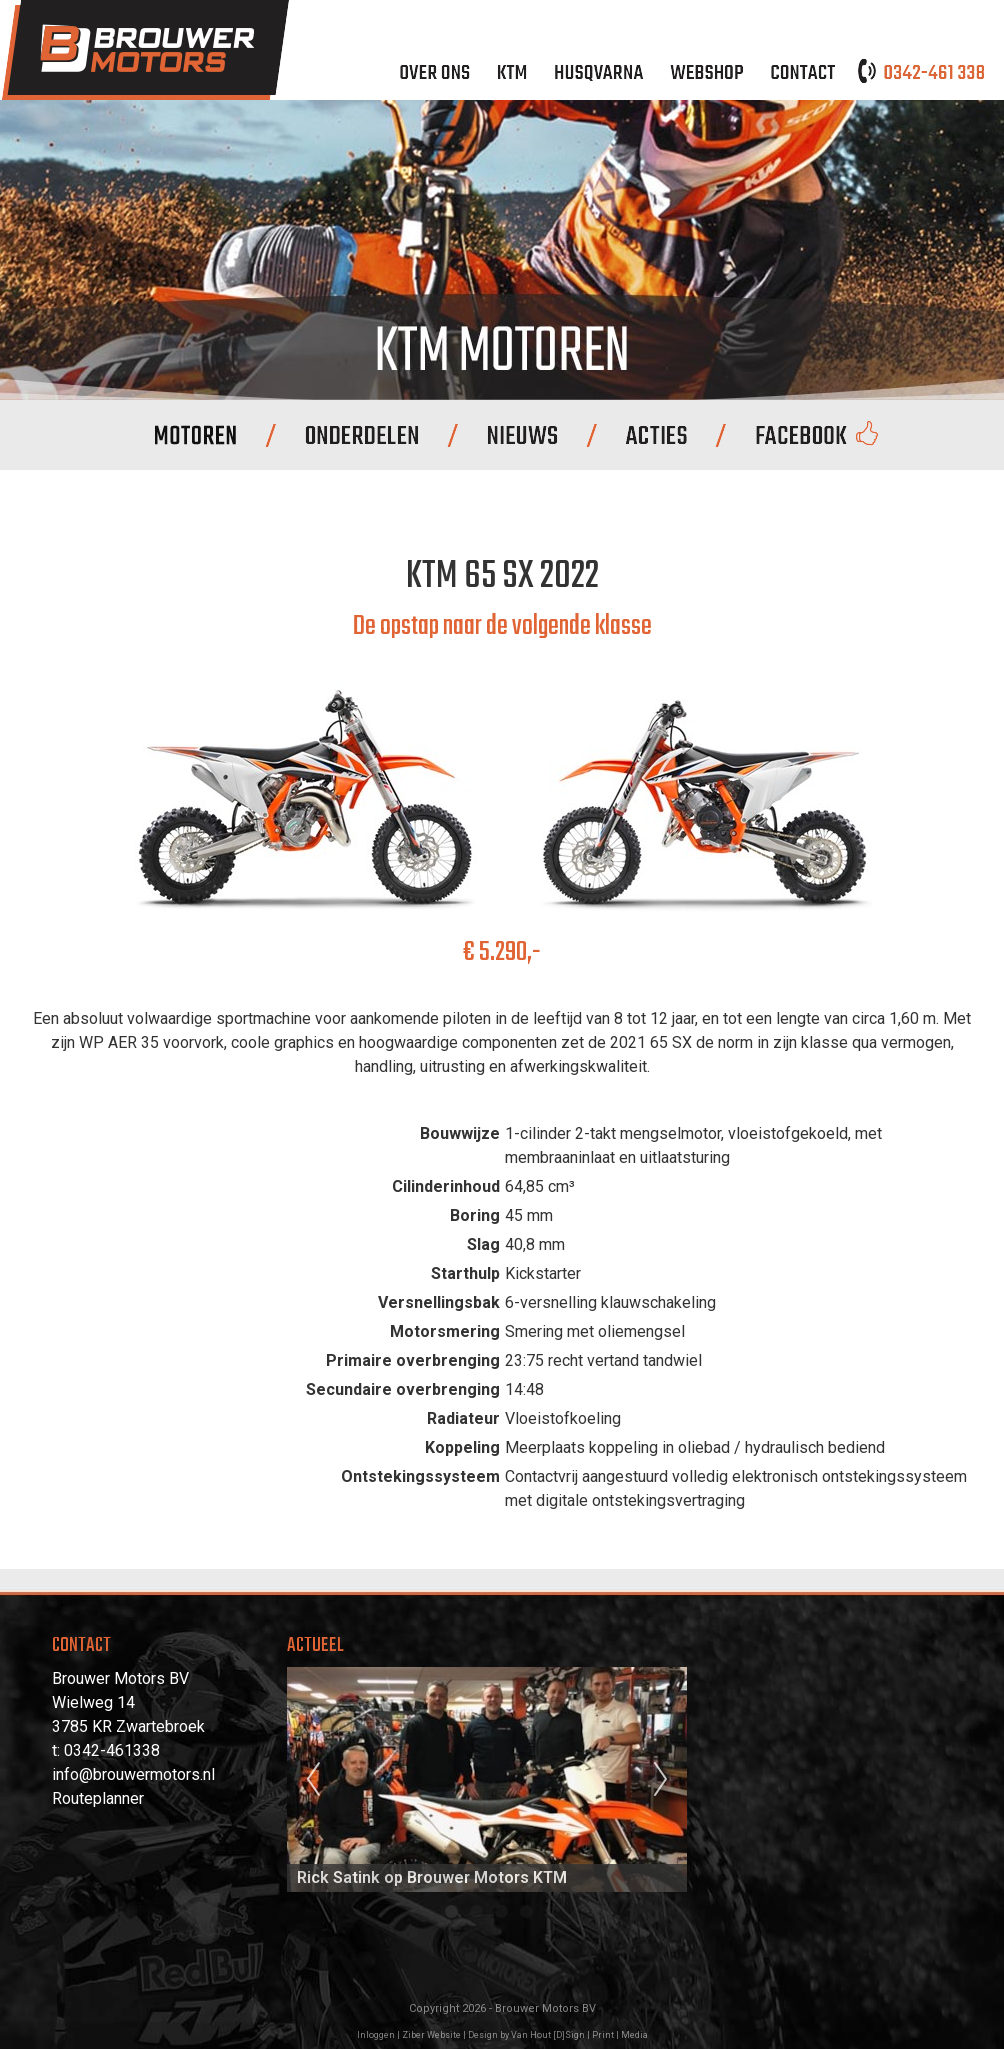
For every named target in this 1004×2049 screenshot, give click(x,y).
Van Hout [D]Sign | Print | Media (579, 2035)
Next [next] (661, 1780)
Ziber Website (431, 2035)
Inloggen (376, 2035)
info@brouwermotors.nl (133, 1774)
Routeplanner (98, 1798)
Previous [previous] (313, 1780)
